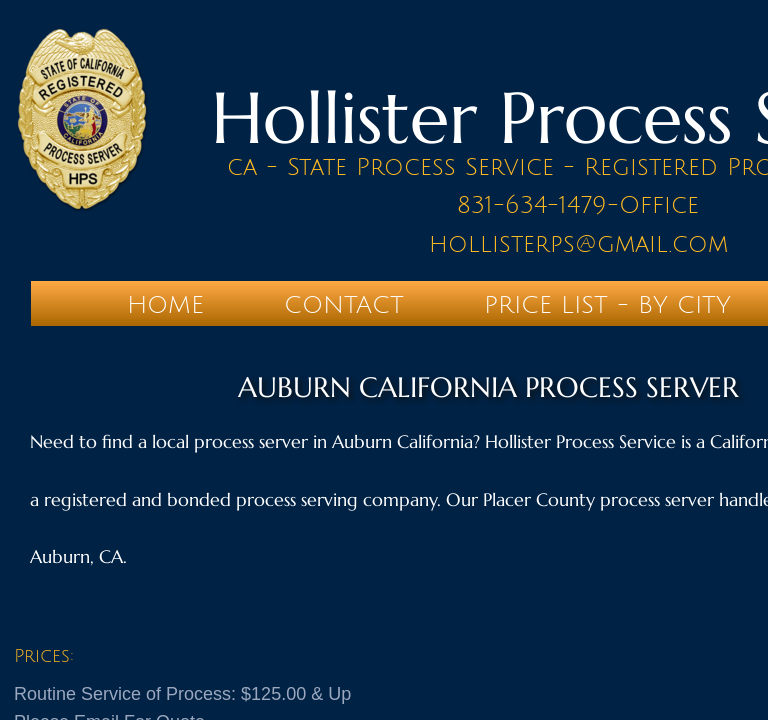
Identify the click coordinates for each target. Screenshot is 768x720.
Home (165, 305)
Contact (344, 305)
